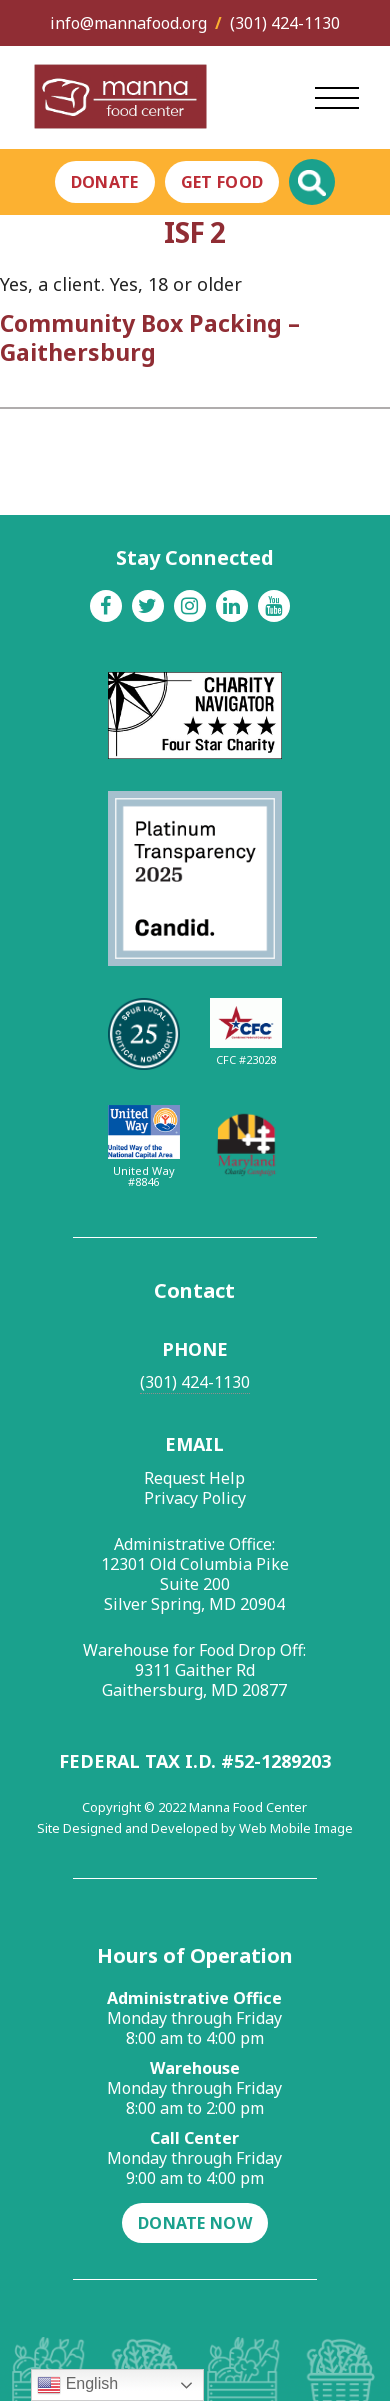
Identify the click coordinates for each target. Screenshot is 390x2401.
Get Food (222, 182)
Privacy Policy (195, 1498)
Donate (105, 182)
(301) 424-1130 (285, 23)
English (77, 2385)
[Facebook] (106, 606)
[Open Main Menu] (337, 98)
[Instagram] (190, 606)
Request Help (194, 1478)
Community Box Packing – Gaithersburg (150, 337)
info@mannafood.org (128, 23)
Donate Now (195, 2223)
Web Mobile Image (296, 1828)
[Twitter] (148, 606)
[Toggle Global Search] (312, 182)
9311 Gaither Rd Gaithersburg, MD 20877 (194, 1680)
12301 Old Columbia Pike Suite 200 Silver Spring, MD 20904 (195, 1584)
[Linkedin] (232, 606)
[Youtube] (274, 606)
